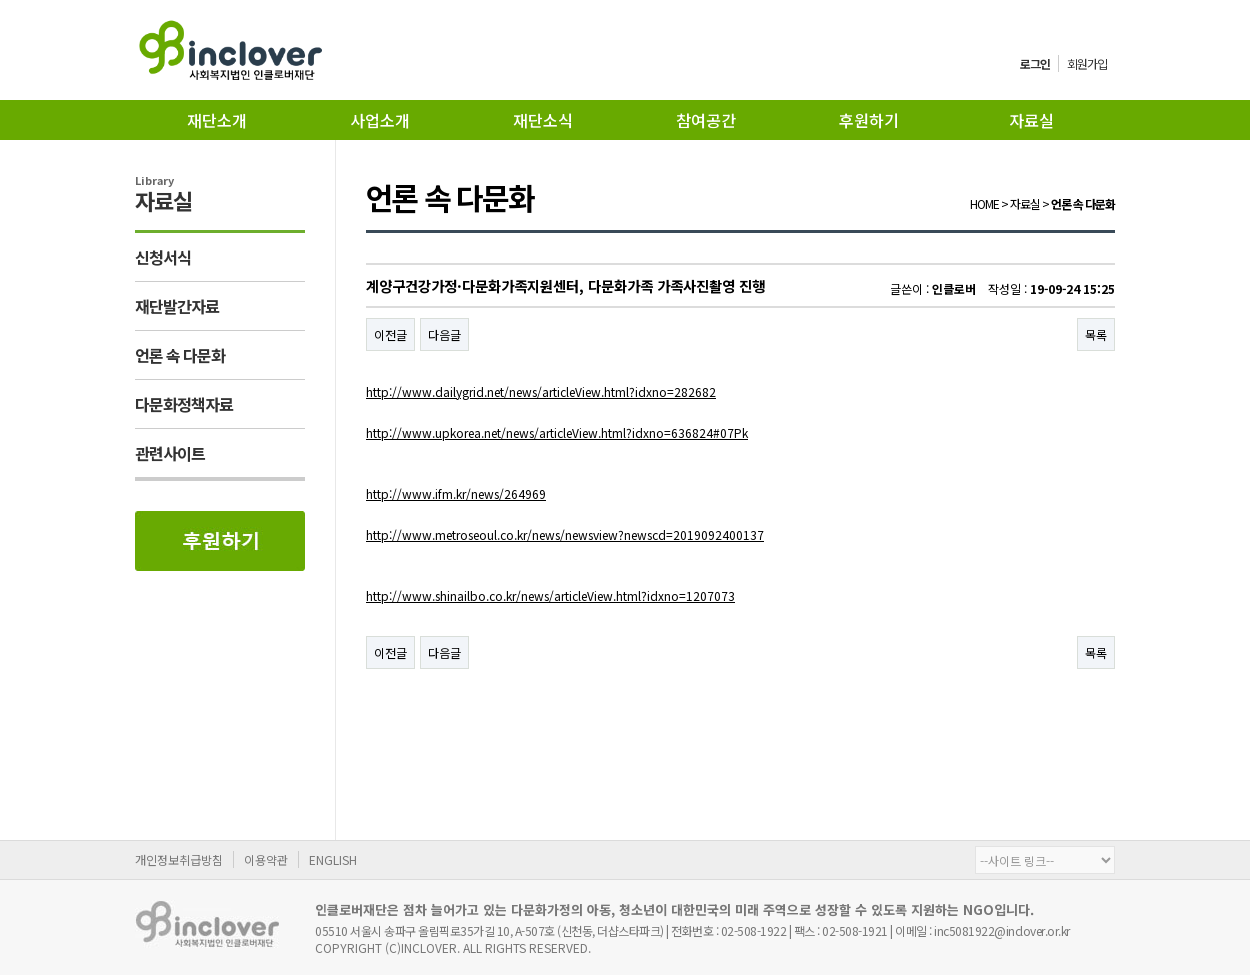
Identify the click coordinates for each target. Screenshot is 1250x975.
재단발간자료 (177, 306)
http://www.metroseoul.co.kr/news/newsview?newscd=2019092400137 (565, 534)
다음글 (444, 334)
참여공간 (706, 120)
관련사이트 (170, 453)
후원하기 (869, 120)
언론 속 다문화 (180, 355)
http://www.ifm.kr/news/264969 (456, 493)
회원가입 (1087, 63)
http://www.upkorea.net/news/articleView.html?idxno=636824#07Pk (557, 432)
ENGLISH (333, 859)
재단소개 (217, 120)
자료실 (1031, 120)
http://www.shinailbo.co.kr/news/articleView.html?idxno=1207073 (550, 595)
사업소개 (380, 120)
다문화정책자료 (184, 404)
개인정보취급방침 (179, 859)
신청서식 (163, 257)
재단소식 (543, 120)
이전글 (390, 334)
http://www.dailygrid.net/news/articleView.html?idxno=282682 (541, 391)
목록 (1096, 334)
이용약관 (266, 859)
